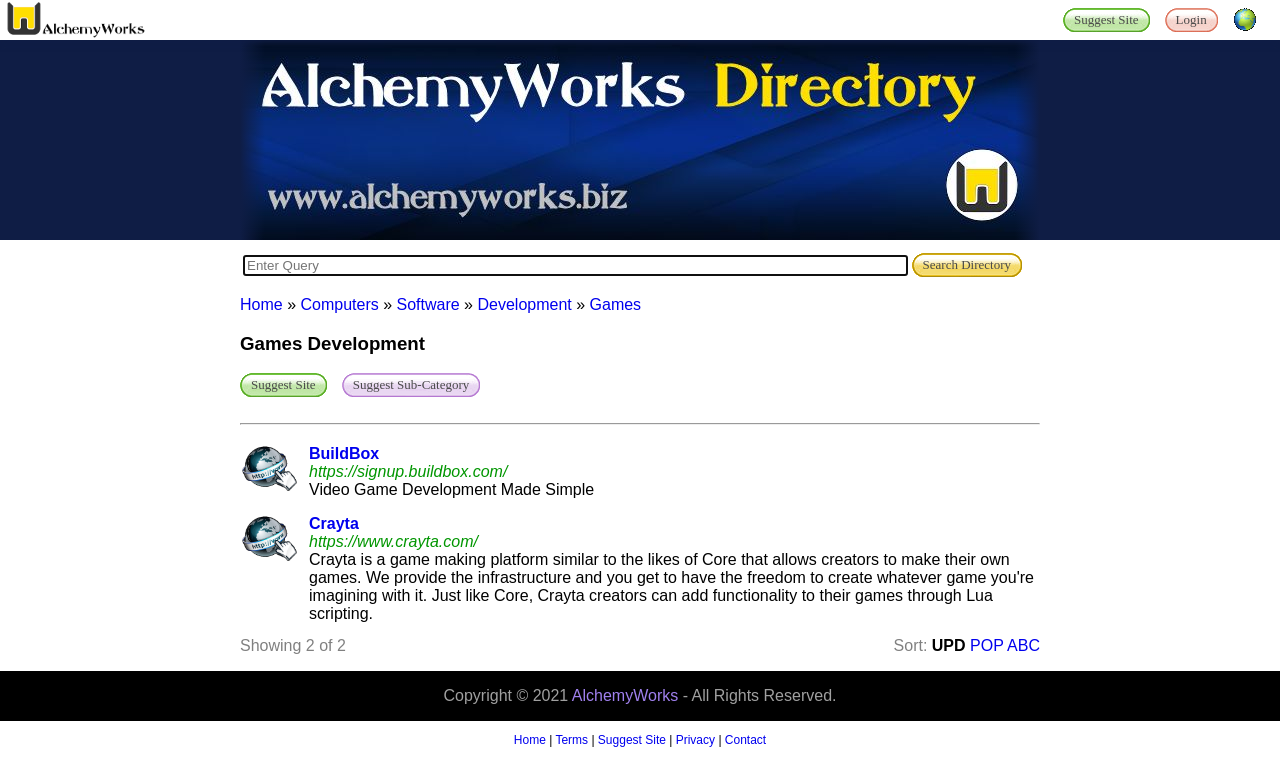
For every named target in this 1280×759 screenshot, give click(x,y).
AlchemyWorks (625, 695)
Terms (571, 740)
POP (987, 645)
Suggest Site (632, 740)
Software (428, 304)
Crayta (334, 523)
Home (261, 304)
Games (616, 304)
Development (524, 304)
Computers (339, 304)
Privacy (695, 740)
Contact (745, 740)
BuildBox (344, 453)
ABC (1023, 645)
